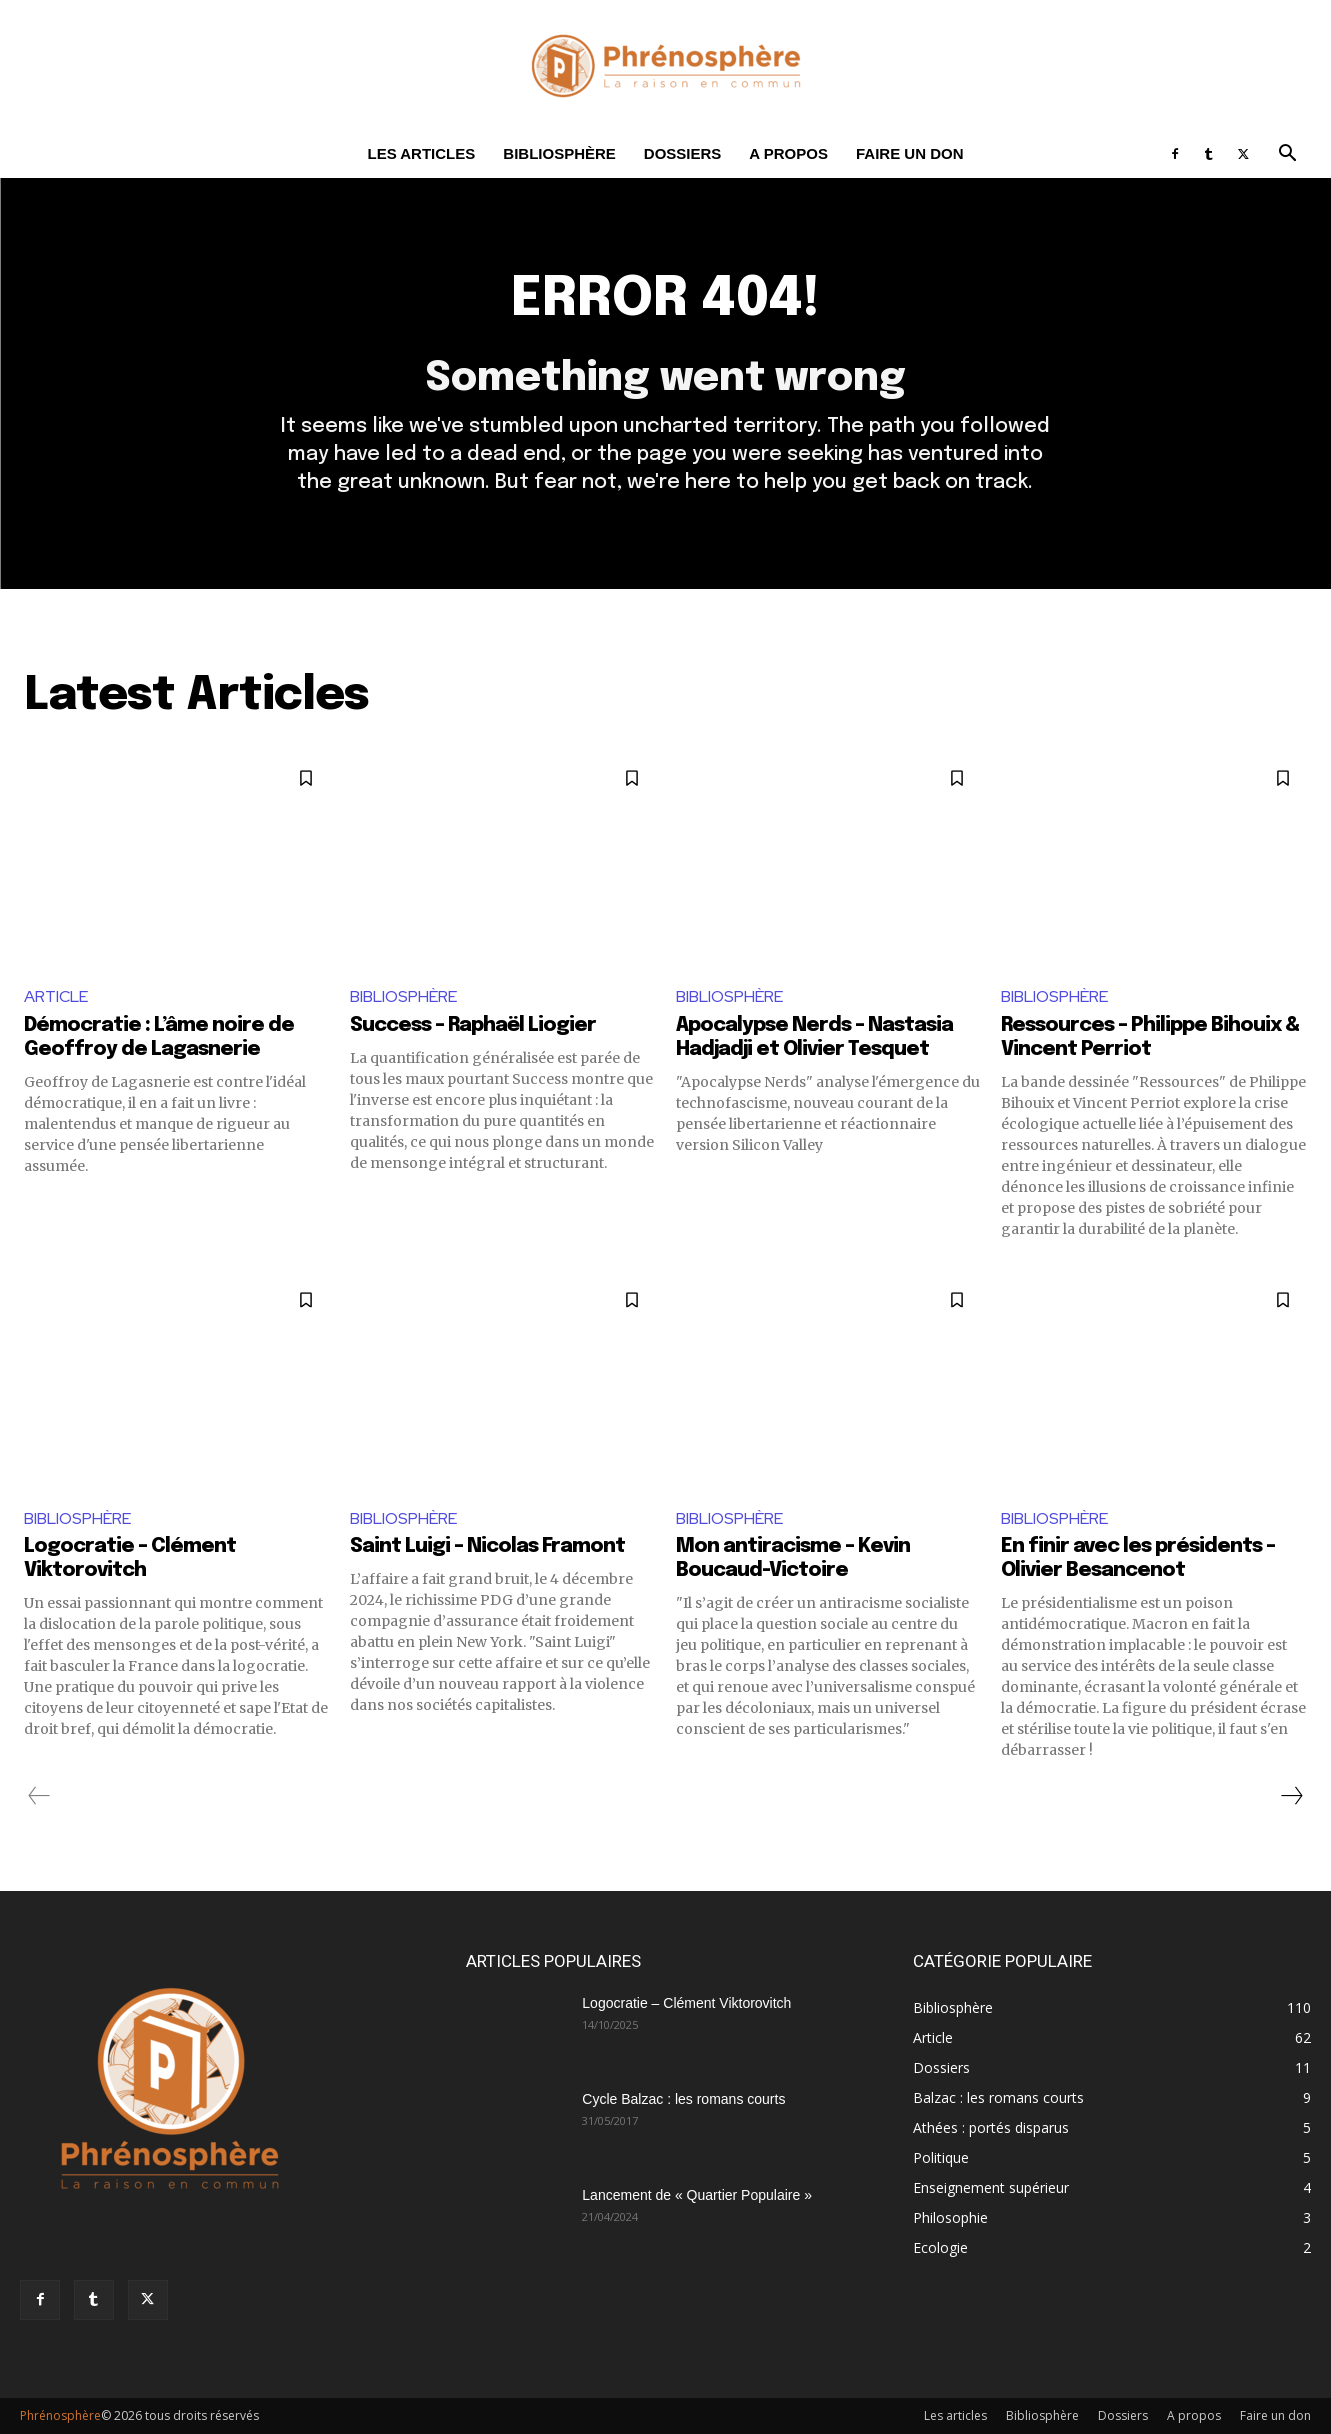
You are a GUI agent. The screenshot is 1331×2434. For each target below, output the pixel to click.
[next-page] (1291, 1796)
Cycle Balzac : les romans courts (683, 2099)
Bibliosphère (559, 153)
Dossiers (683, 153)
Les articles (422, 153)
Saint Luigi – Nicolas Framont (487, 1546)
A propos (788, 153)
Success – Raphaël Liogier (473, 1025)
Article (56, 996)
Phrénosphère (60, 2415)
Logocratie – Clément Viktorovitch (686, 2003)
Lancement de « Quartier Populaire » (697, 2195)
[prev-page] (39, 1796)
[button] (1287, 155)
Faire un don (910, 153)
